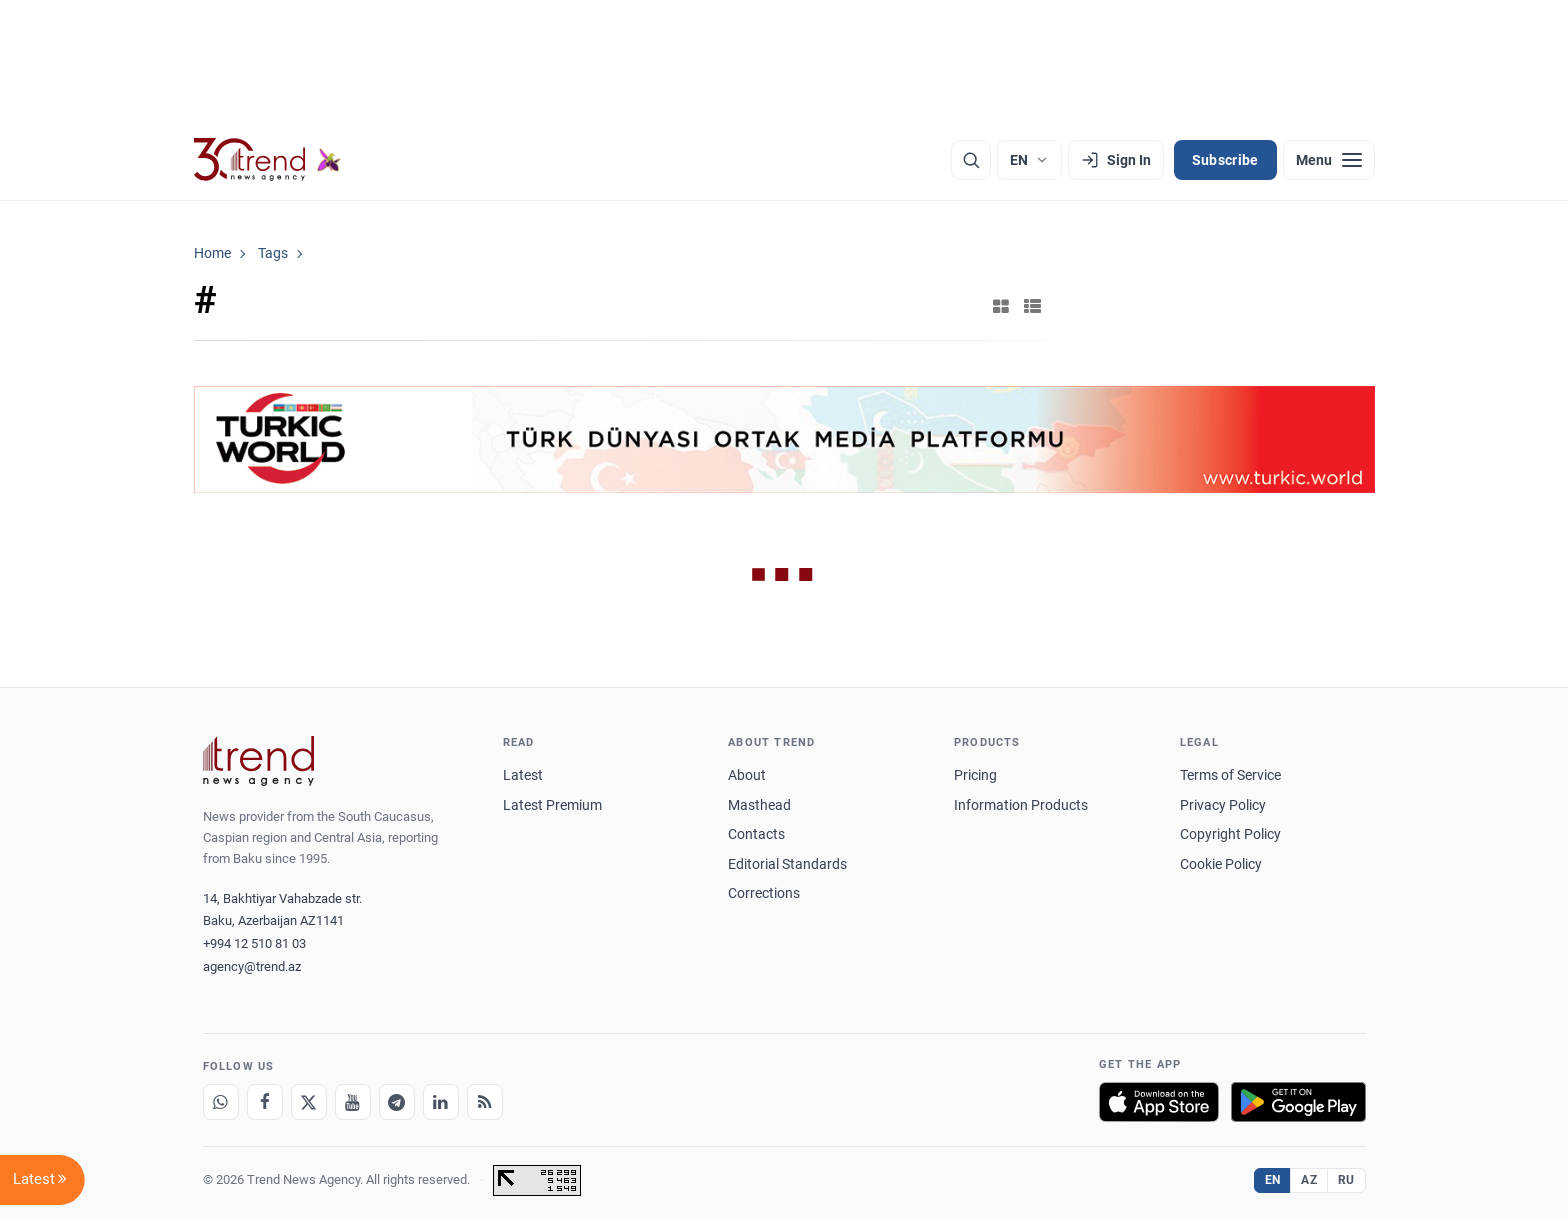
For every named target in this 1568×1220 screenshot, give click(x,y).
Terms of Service (1230, 775)
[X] (309, 1102)
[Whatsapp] (221, 1102)
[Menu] (1329, 160)
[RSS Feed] (485, 1102)
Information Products (1021, 805)
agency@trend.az (252, 966)
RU (1346, 1180)
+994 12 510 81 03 (254, 943)
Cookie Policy (1221, 864)
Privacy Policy (1223, 805)
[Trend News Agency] (259, 761)
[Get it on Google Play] (1298, 1102)
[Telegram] (397, 1102)
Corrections (764, 893)
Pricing (975, 775)
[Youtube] (353, 1102)
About (747, 775)
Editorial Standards (787, 864)
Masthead (759, 805)
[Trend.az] (268, 160)
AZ (1309, 1180)
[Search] (971, 160)
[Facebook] (265, 1102)
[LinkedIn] (441, 1102)
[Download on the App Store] (1159, 1102)
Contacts (756, 834)
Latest (523, 775)
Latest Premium (552, 805)
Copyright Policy (1230, 834)
